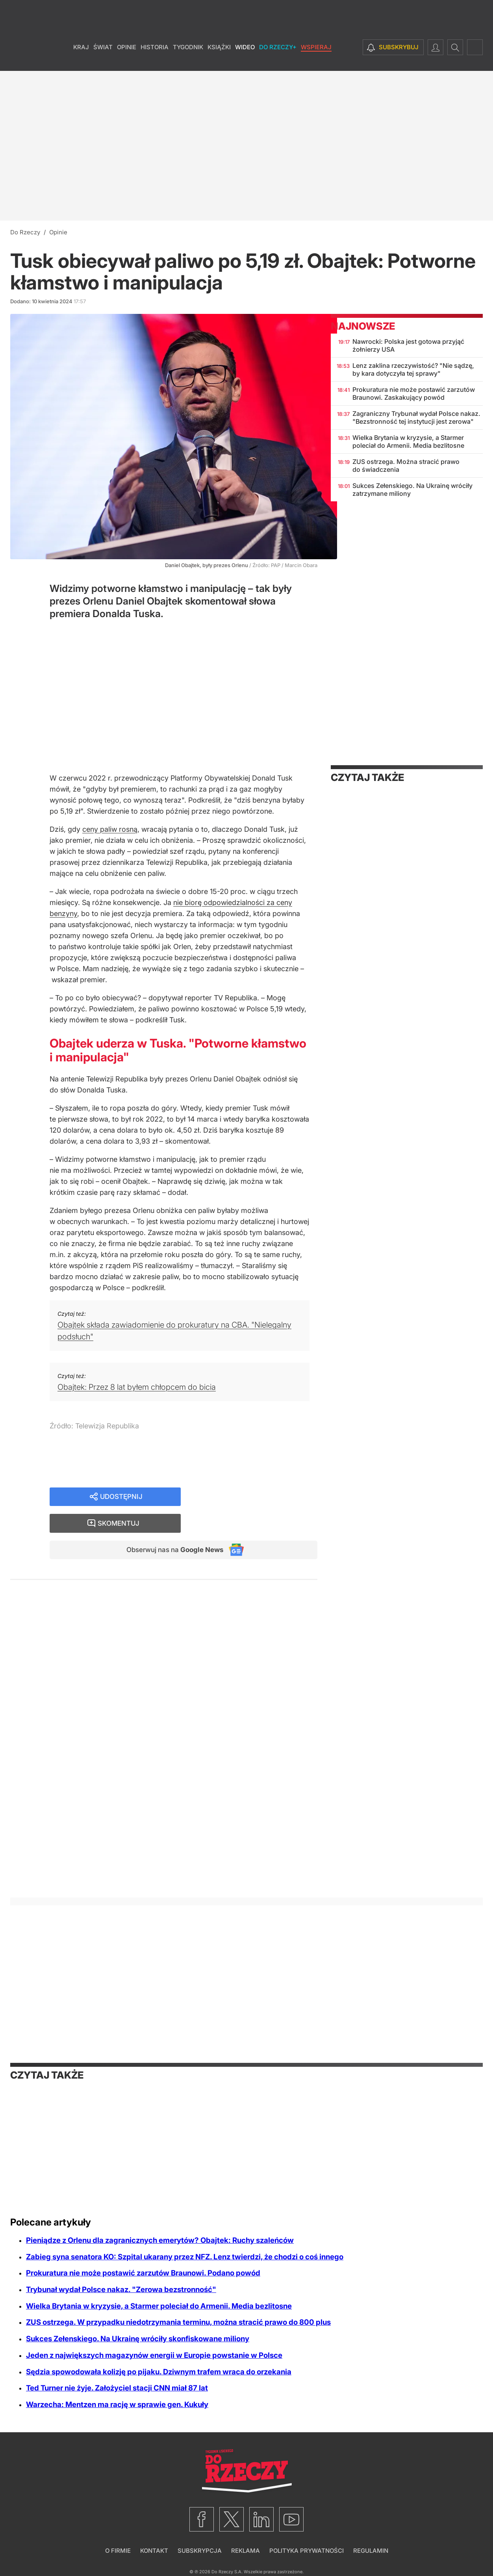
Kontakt (154, 2550)
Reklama (245, 2550)
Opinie (126, 59)
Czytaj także (367, 777)
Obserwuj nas (171, 1525)
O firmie (118, 2550)
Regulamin (370, 2550)
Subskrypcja (200, 2550)
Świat (103, 59)
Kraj (81, 59)
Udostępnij (121, 1497)
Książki (219, 59)
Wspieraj (316, 59)
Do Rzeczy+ (278, 59)
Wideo (245, 59)
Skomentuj (259, 1497)
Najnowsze (363, 326)
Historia (155, 59)
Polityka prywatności (306, 2550)
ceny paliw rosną (109, 829)
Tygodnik (188, 59)
